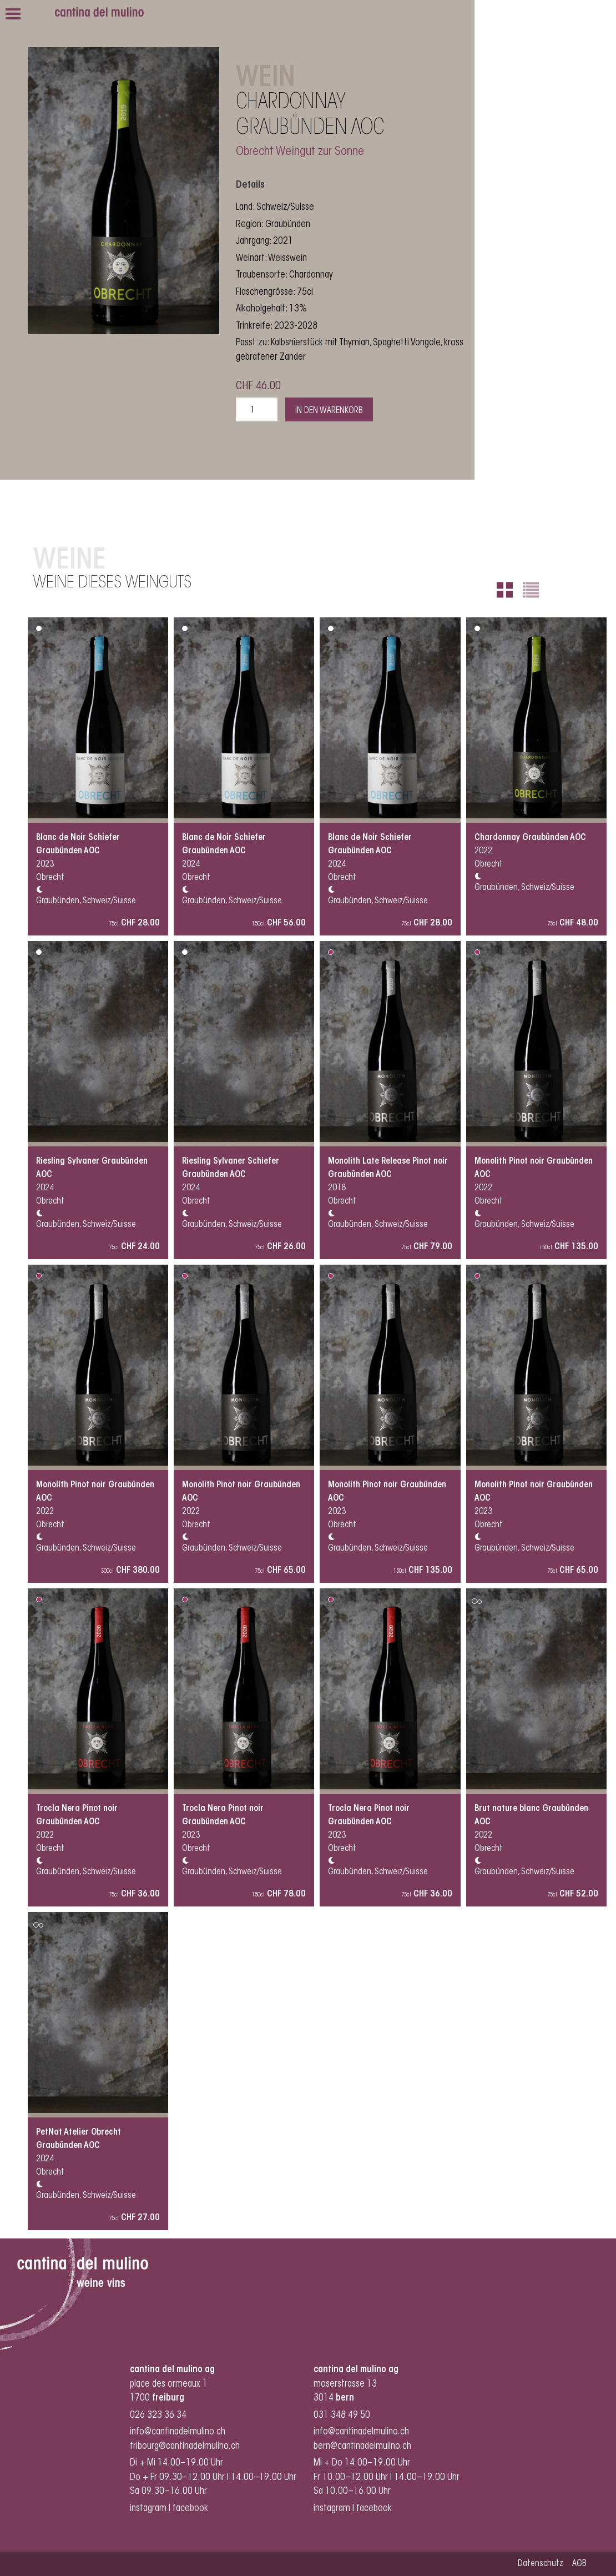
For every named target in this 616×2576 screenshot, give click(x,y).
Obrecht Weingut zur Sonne (300, 152)
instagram (148, 2508)
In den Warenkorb (329, 410)
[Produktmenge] (256, 409)
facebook (191, 2508)
